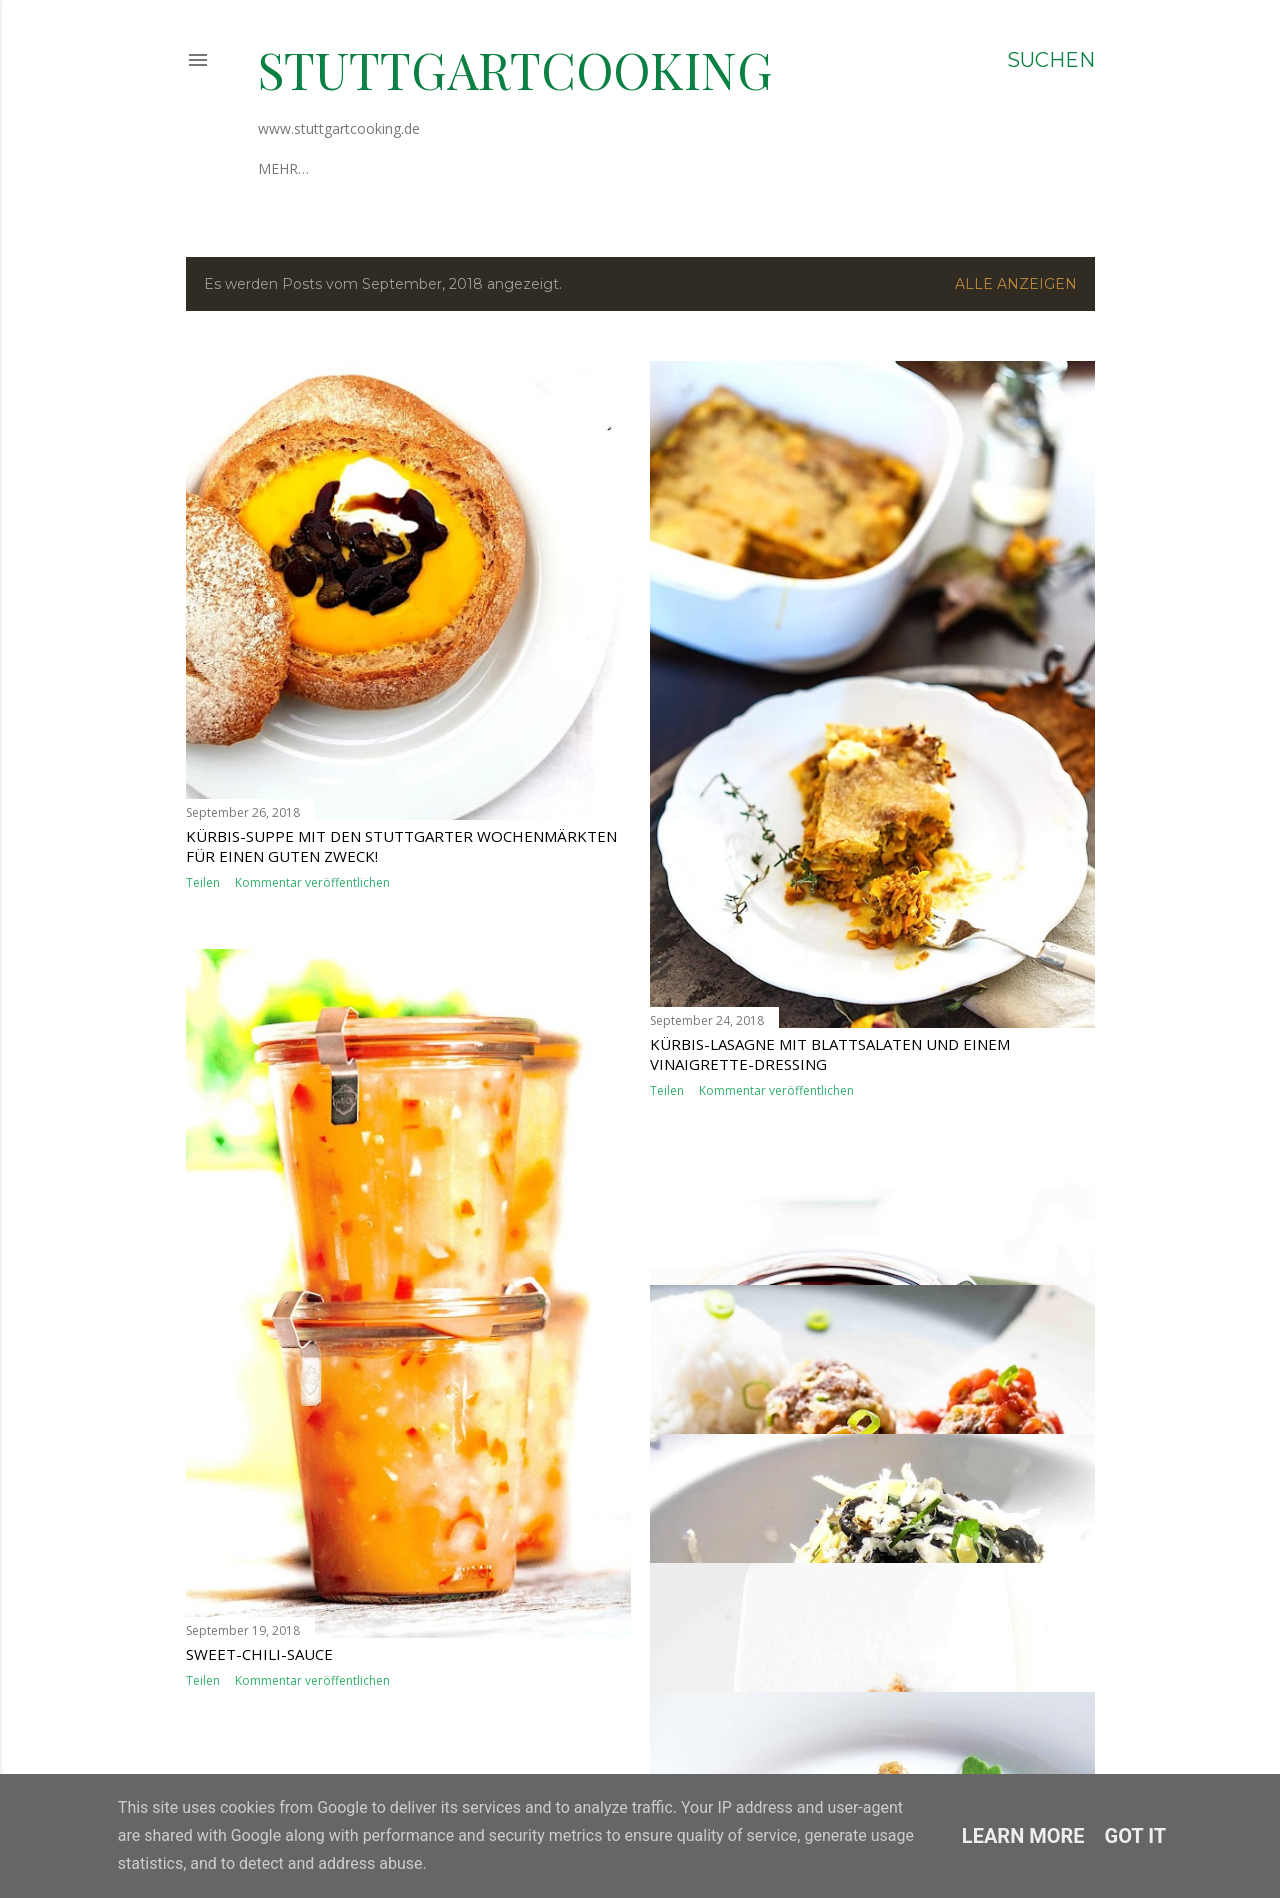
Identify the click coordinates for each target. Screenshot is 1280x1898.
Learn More (1023, 1836)
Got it (1136, 1836)
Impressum (387, 168)
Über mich (296, 168)
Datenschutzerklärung (532, 168)
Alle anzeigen (1016, 284)
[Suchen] (1051, 60)
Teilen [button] (203, 882)
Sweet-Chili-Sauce (259, 1654)
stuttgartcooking (515, 69)
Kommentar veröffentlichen (312, 882)
